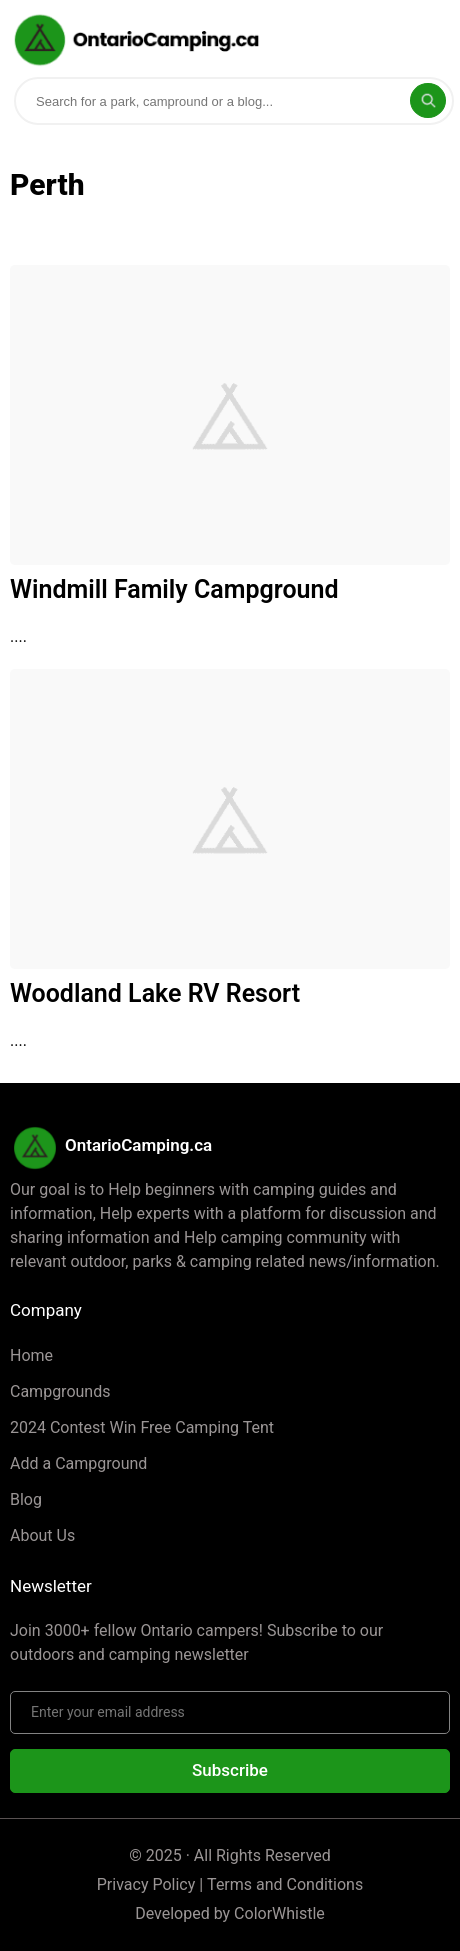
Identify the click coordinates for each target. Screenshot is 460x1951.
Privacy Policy (146, 1884)
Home (31, 1355)
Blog (26, 1499)
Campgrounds (60, 1391)
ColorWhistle (279, 1913)
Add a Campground (78, 1463)
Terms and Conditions (285, 1884)
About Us (42, 1535)
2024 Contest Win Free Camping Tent (142, 1427)
